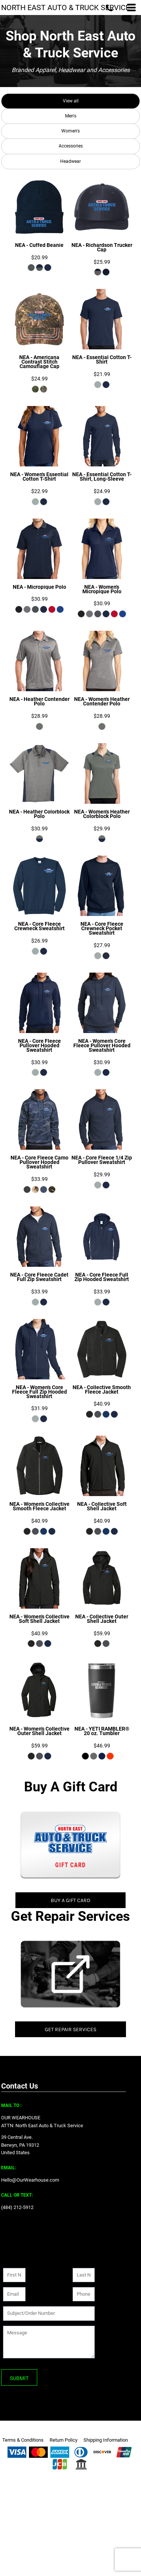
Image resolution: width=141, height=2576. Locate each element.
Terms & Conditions (23, 2440)
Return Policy (63, 2440)
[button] (70, 1845)
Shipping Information (105, 2440)
